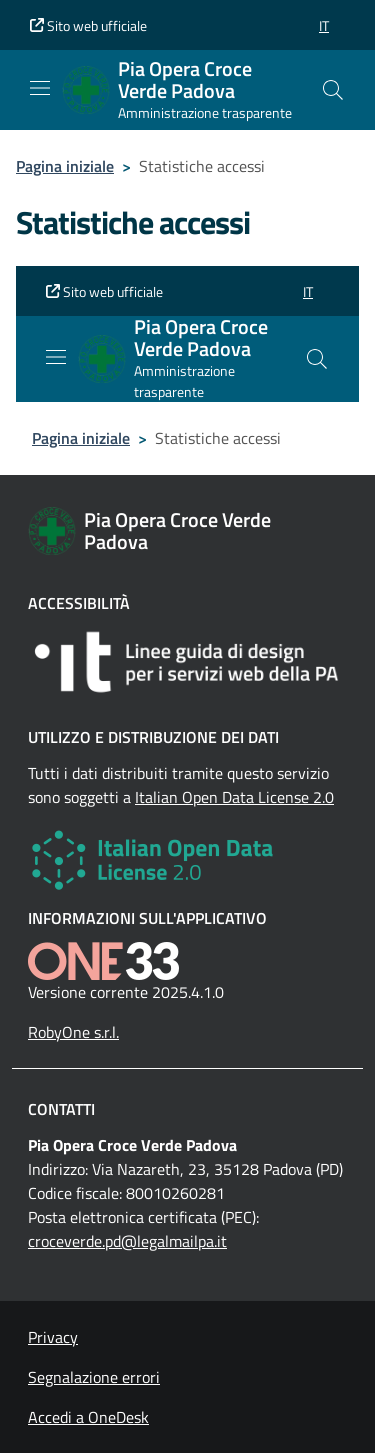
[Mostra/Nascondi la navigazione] (40, 88)
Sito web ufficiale (88, 25)
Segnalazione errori (94, 1377)
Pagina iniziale (65, 166)
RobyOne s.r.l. (73, 1032)
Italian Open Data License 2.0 (234, 797)
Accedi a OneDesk (88, 1417)
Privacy (53, 1337)
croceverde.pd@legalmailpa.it (127, 1241)
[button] (324, 25)
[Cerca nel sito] (333, 90)
